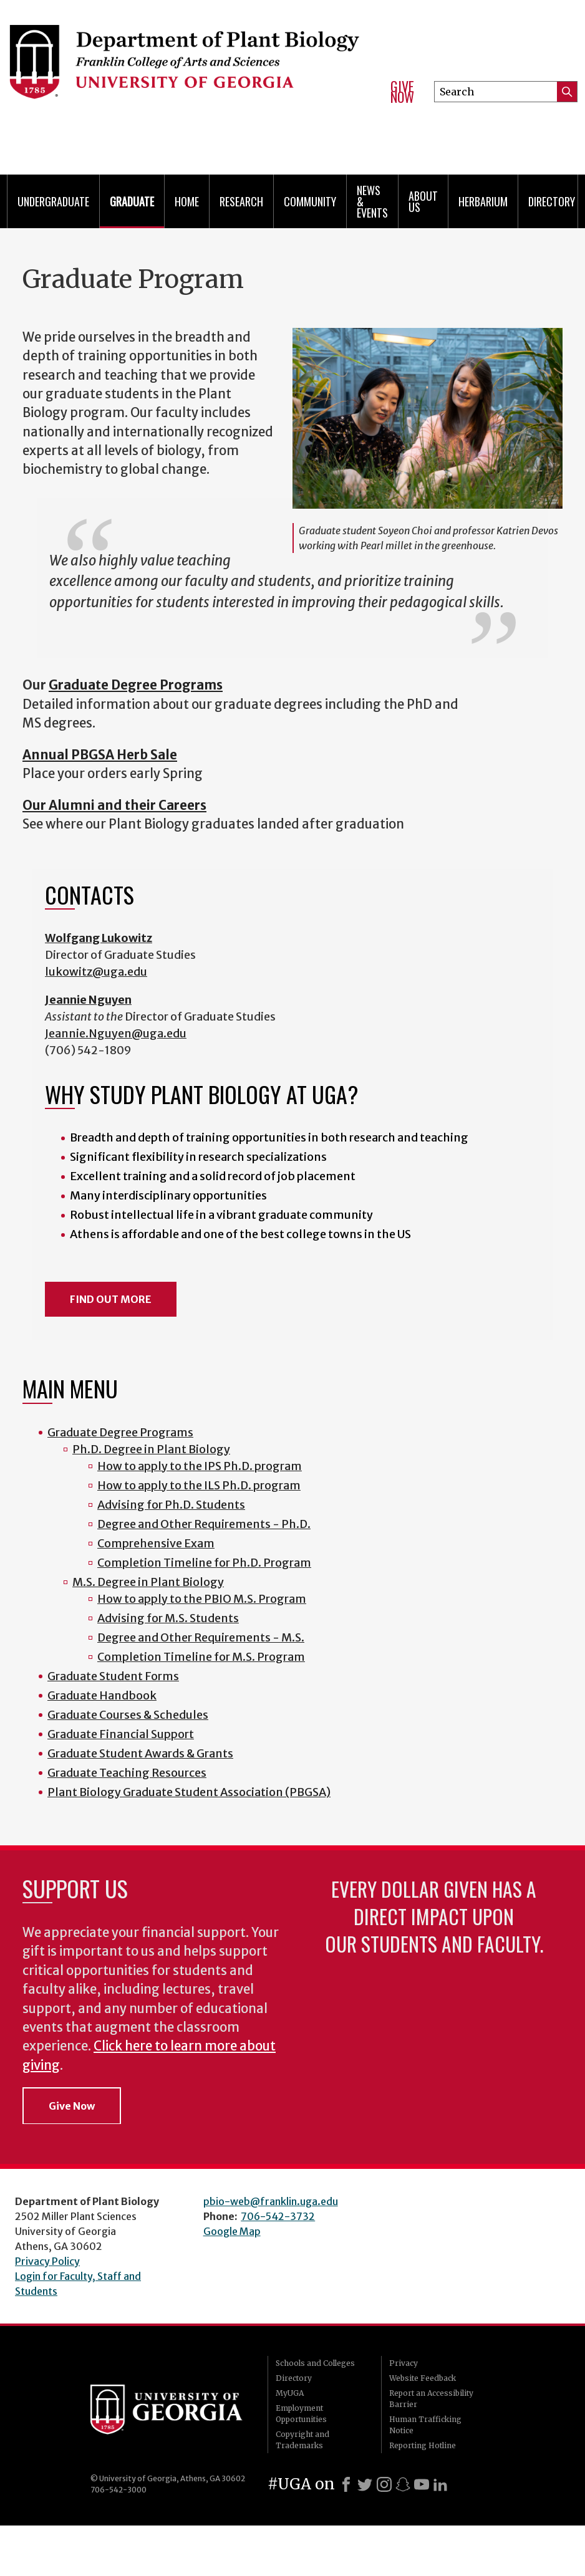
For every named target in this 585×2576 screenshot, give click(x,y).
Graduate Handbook (102, 1695)
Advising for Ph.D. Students (171, 1504)
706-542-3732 (278, 2216)
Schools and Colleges (315, 2363)
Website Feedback (422, 2378)
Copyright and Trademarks (302, 2439)
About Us (423, 201)
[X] (364, 2484)
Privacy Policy (47, 2261)
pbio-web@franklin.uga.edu (270, 2201)
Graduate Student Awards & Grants (140, 1753)
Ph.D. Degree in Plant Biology (151, 1449)
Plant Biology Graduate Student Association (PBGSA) (189, 1792)
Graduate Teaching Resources (126, 1773)
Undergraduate (53, 201)
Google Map (232, 2231)
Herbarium (483, 201)
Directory (551, 201)
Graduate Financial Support (120, 1734)
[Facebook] (346, 2484)
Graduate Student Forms (113, 1676)
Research (241, 201)
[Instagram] (384, 2484)
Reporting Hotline (422, 2445)
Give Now (402, 92)
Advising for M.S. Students (168, 1618)
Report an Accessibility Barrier (431, 2398)
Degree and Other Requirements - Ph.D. (204, 1524)
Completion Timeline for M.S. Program (201, 1657)
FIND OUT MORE (111, 1299)
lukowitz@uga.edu (96, 971)
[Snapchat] (402, 2484)
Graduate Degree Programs (120, 1432)
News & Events (372, 201)
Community (310, 201)
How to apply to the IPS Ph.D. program (199, 1466)
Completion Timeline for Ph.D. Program (204, 1562)
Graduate (132, 201)
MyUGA (290, 2393)
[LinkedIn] (440, 2484)
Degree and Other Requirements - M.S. (200, 1637)
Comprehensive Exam (156, 1543)
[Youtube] (421, 2484)
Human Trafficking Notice (425, 2425)
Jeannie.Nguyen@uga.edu (115, 1033)
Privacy (403, 2363)
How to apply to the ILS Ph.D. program (199, 1485)
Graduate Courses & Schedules (127, 1715)
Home (187, 201)
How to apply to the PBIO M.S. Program (201, 1599)
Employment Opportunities (301, 2413)
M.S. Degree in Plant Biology (148, 1582)
